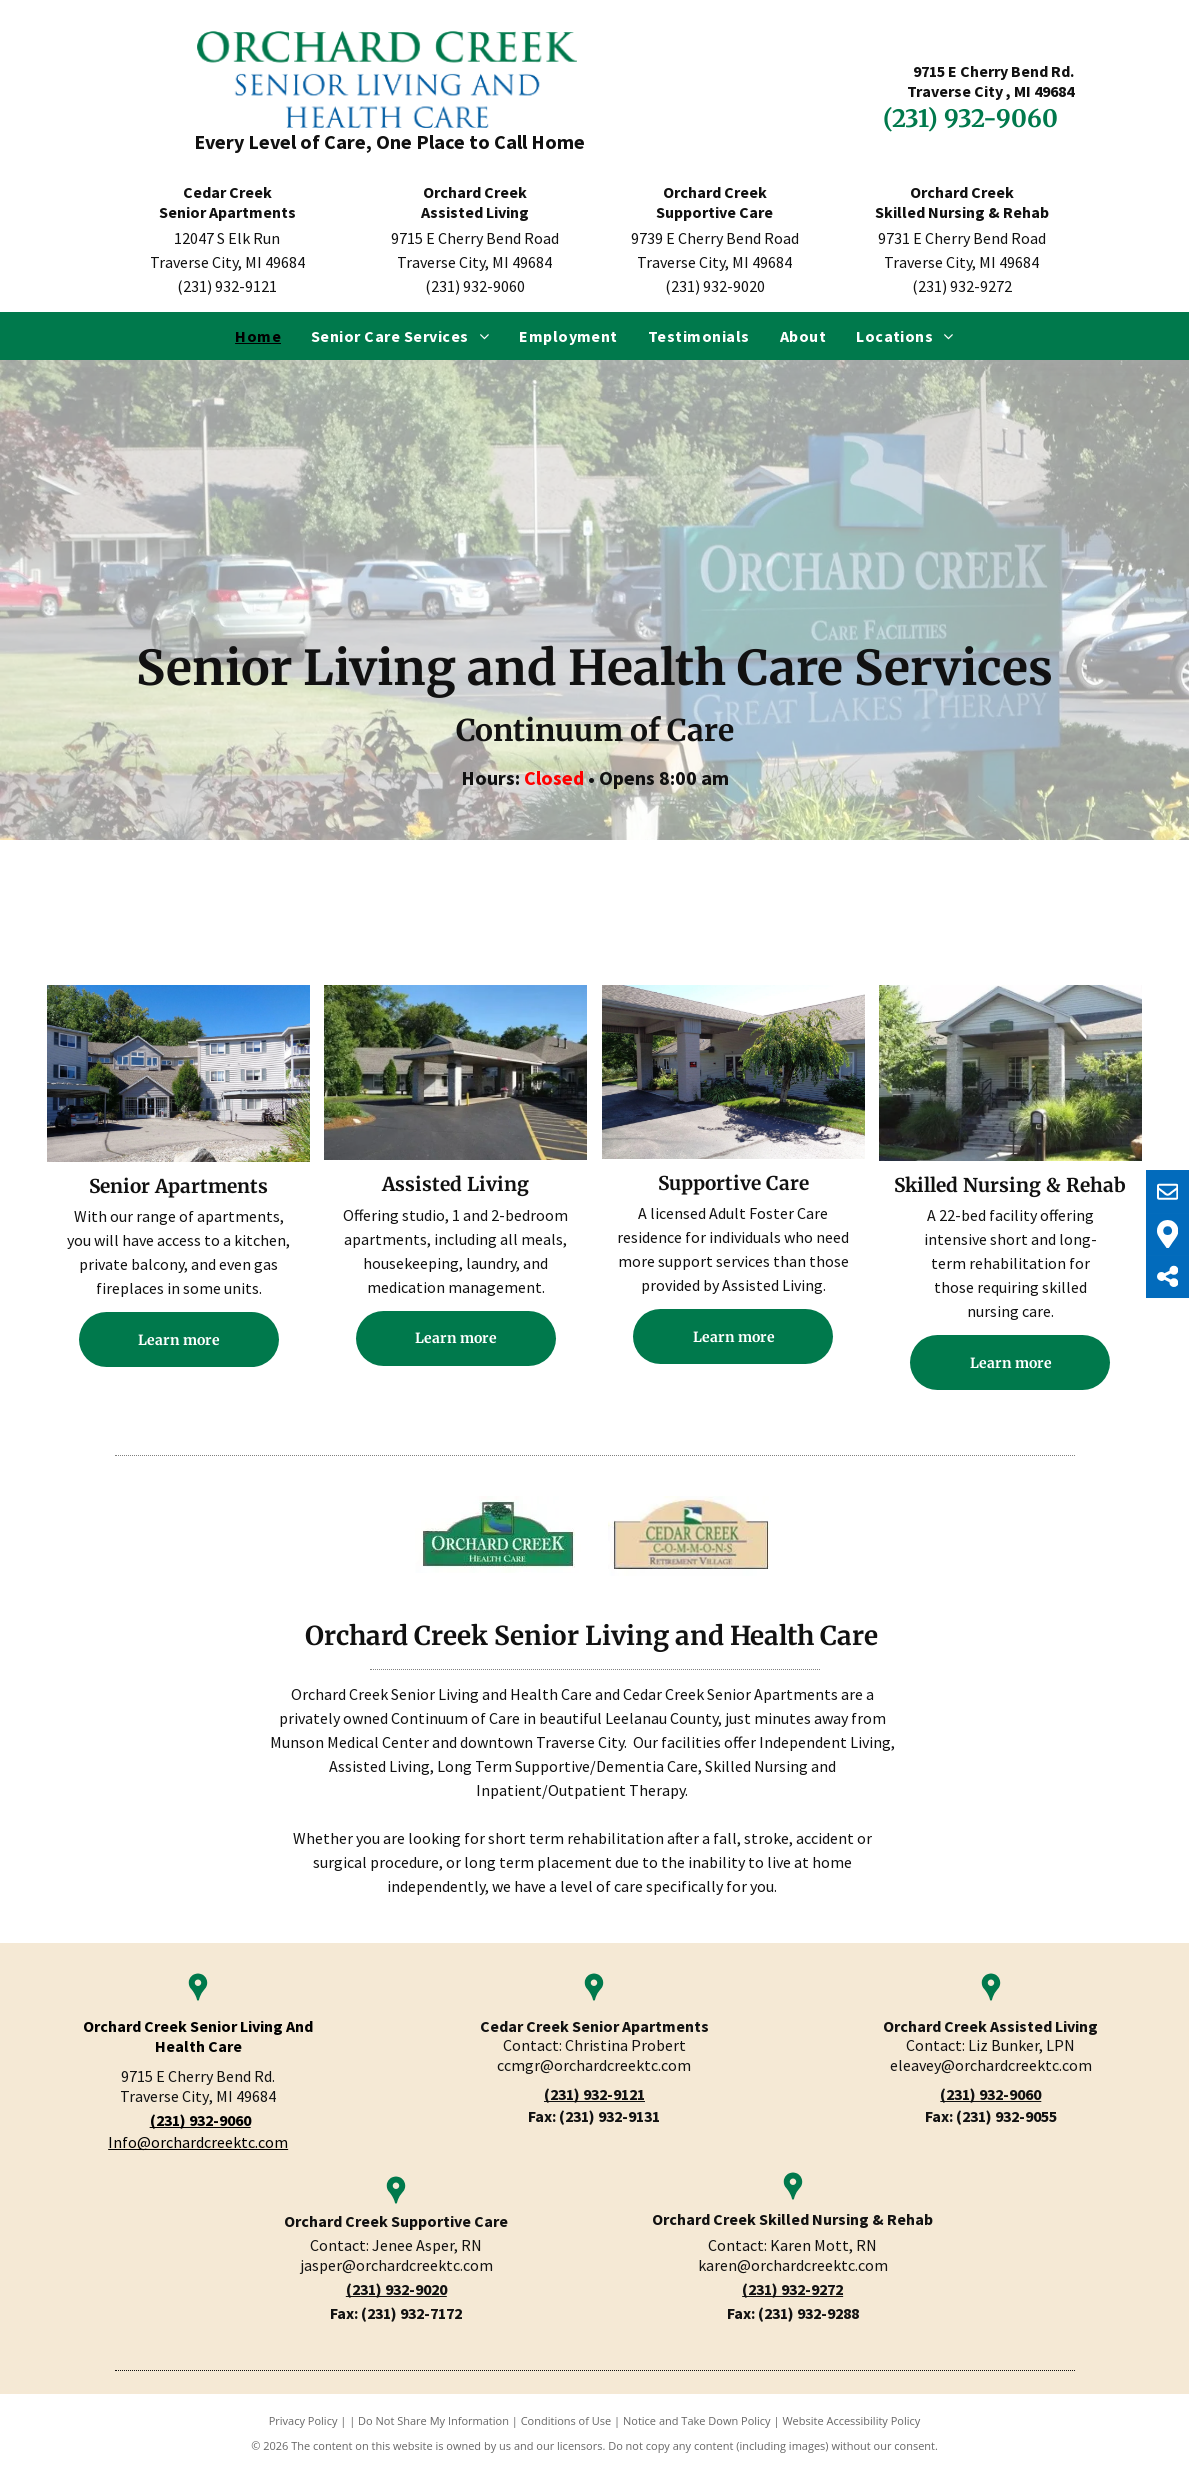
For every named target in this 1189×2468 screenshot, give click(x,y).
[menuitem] (258, 336)
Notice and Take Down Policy (697, 2420)
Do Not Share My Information (433, 2420)
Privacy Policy (303, 2420)
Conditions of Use (566, 2420)
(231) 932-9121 (594, 2094)
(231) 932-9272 (792, 2289)
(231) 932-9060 (990, 2094)
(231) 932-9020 (396, 2289)
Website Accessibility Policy (851, 2420)
